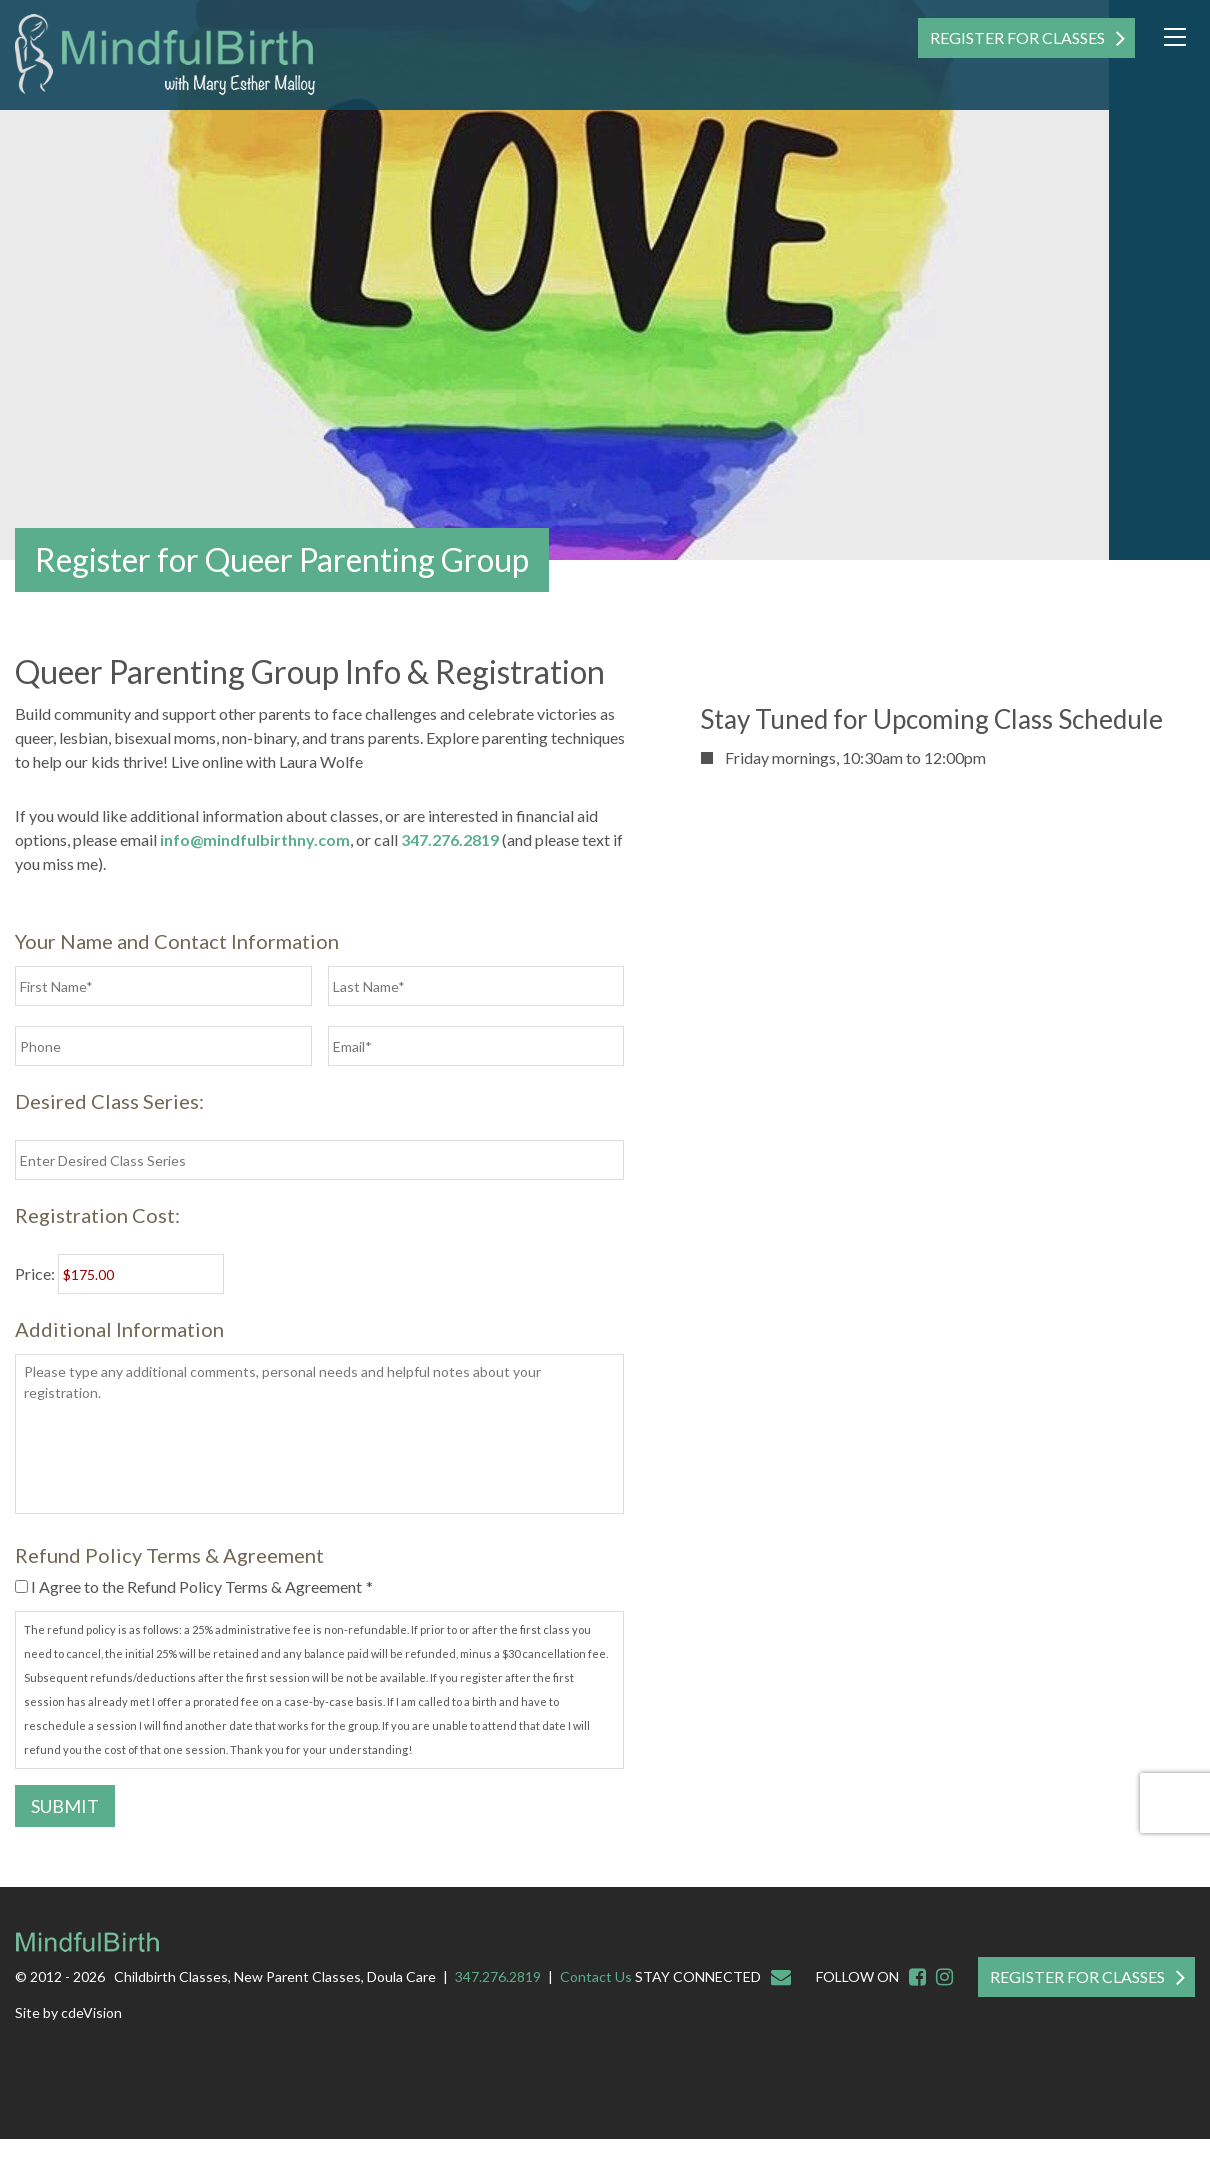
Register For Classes (1017, 37)
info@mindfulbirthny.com (255, 839)
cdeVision (91, 2012)
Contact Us (596, 1976)
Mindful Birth (165, 55)
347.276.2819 (450, 839)
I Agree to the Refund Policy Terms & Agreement (202, 1586)
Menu (1175, 37)
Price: (35, 1273)
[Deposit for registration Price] (141, 1274)
